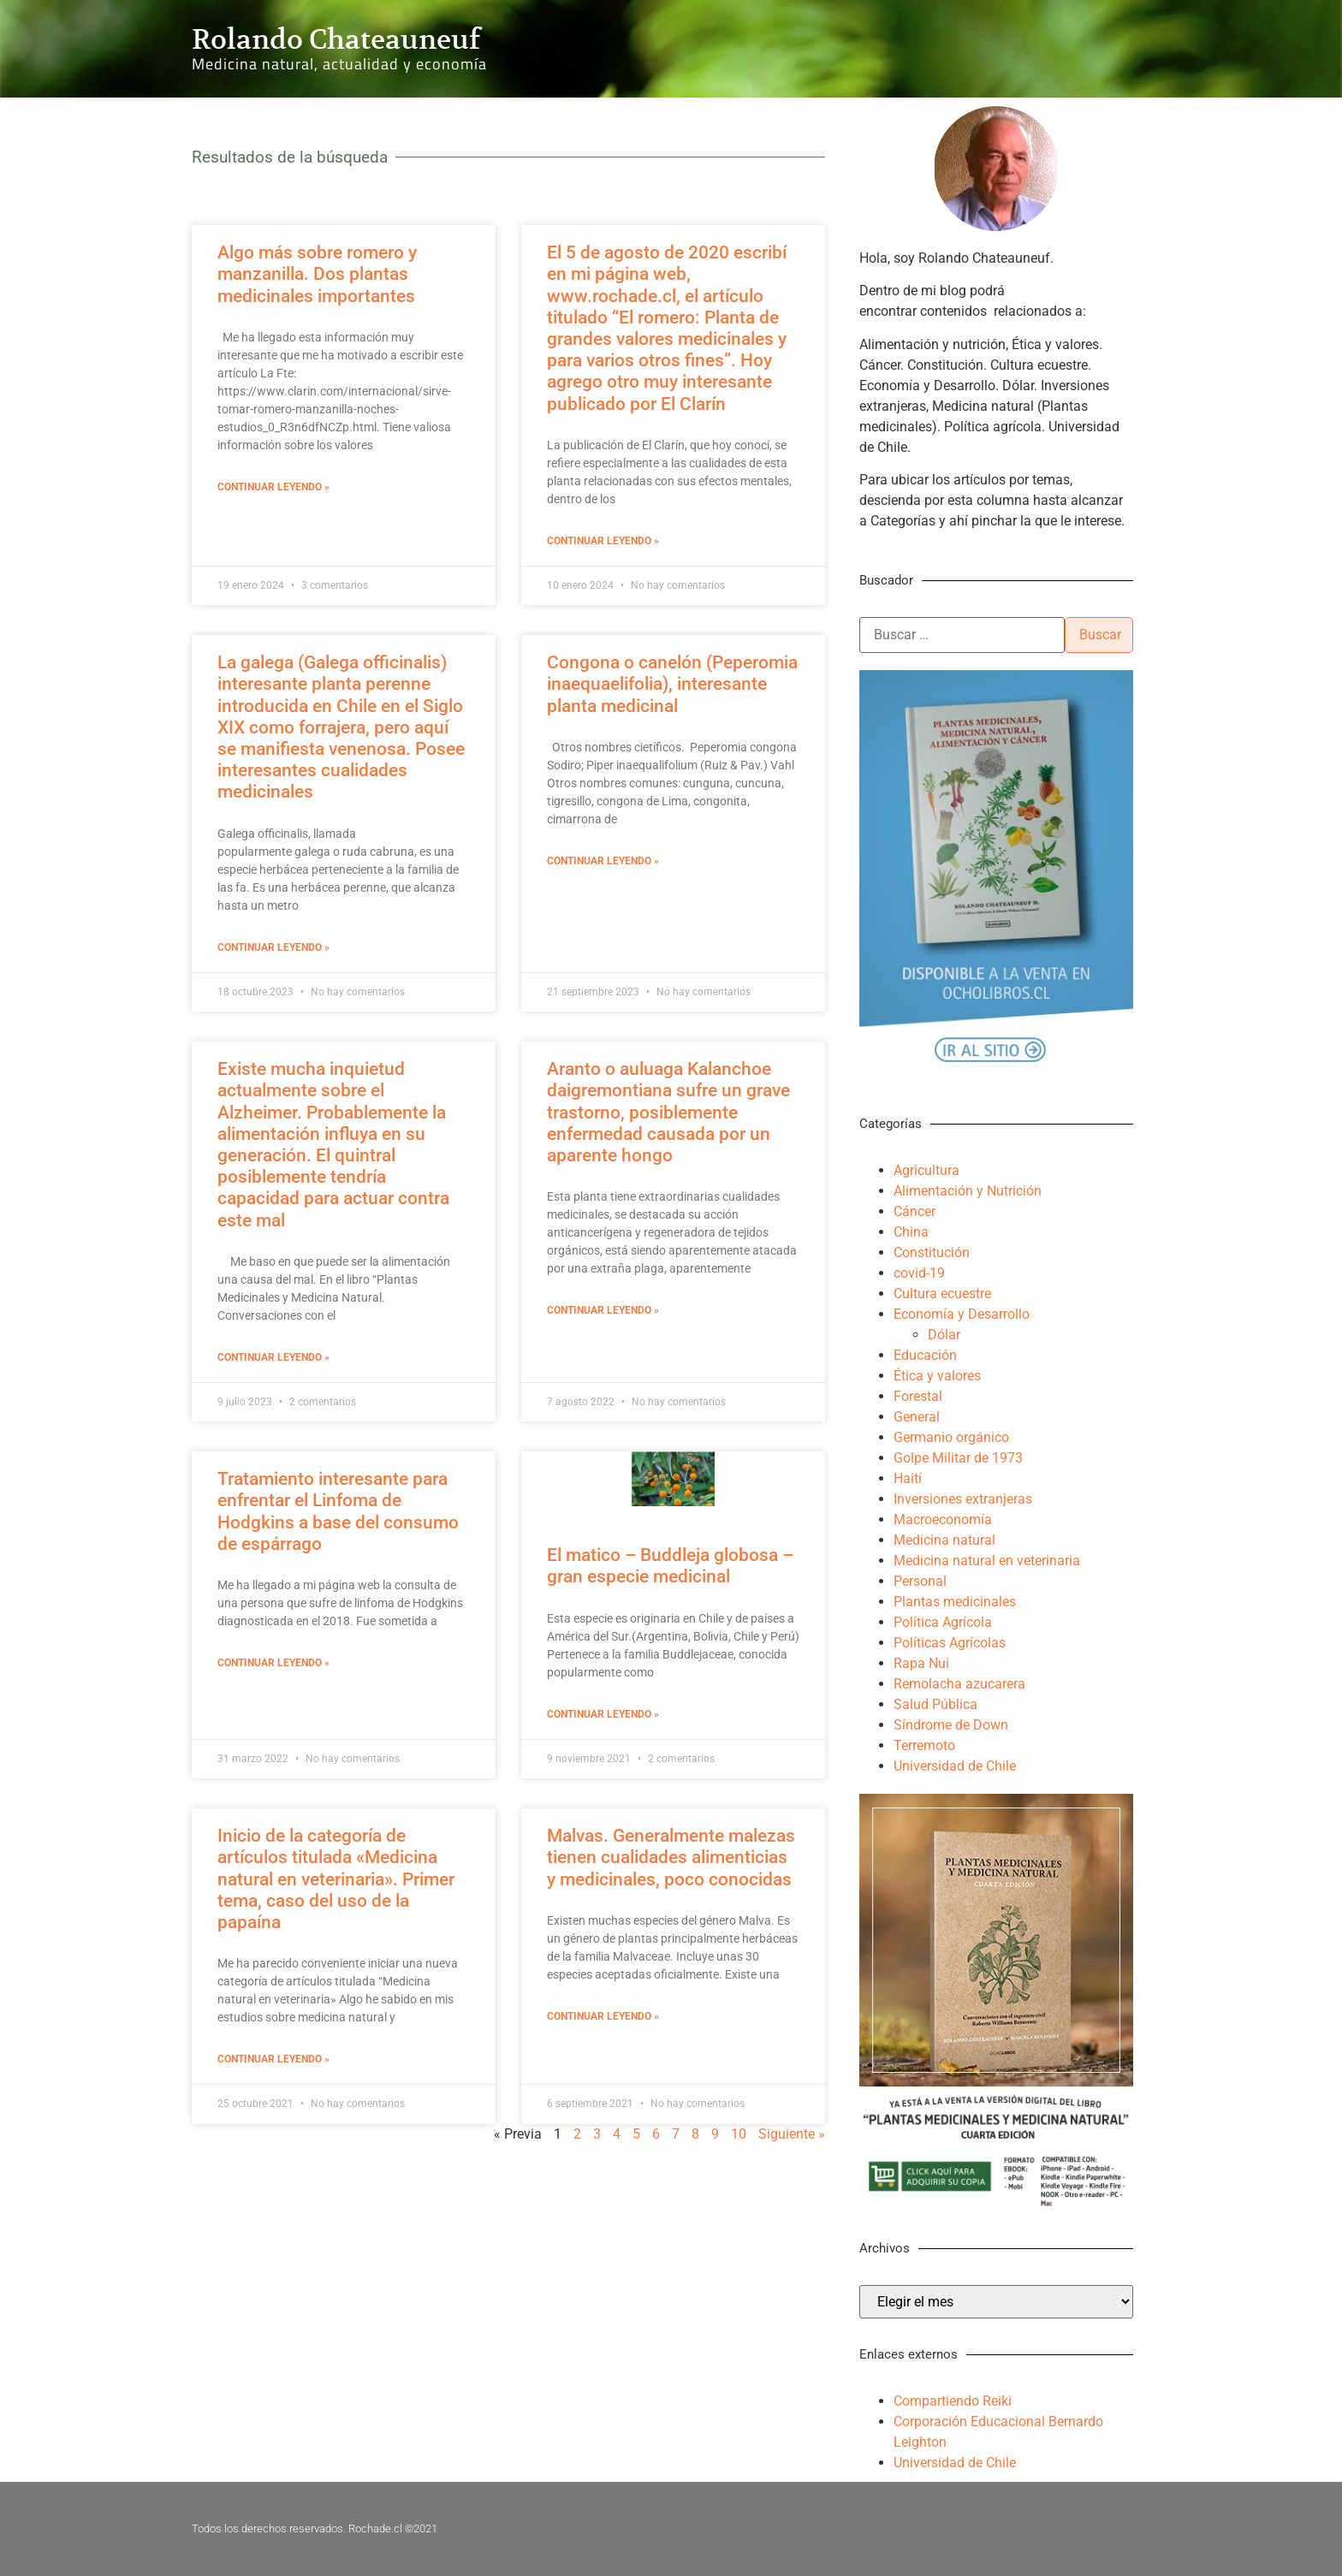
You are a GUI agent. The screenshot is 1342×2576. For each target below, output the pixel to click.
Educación (925, 1355)
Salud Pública (935, 1704)
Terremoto (924, 1745)
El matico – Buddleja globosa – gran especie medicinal (670, 1566)
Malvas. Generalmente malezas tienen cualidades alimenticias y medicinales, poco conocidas (671, 1857)
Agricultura (926, 1170)
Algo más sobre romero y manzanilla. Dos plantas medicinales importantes (317, 274)
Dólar (944, 1335)
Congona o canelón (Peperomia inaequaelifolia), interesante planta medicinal (672, 683)
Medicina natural (944, 1540)
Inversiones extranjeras (963, 1499)
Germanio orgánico (951, 1437)
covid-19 (919, 1273)
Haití (908, 1478)
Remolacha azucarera (959, 1684)
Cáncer (914, 1211)
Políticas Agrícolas (950, 1643)
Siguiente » (791, 2134)
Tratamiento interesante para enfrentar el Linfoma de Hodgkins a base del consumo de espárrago (338, 1511)
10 (738, 2134)
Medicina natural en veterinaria (987, 1560)
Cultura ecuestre (942, 1293)
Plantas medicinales (955, 1602)
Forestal (918, 1396)
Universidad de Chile (955, 1766)
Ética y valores (937, 1376)
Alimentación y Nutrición (968, 1191)
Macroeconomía (943, 1519)
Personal (920, 1581)
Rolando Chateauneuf (336, 39)
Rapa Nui (921, 1663)
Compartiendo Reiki (953, 2401)
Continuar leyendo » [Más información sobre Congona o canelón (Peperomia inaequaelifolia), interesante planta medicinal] (603, 861)
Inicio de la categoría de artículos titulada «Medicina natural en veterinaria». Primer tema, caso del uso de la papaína (335, 1878)
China (911, 1232)
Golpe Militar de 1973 (958, 1458)
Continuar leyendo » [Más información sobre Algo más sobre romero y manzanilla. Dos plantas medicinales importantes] (273, 487)
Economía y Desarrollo (962, 1314)
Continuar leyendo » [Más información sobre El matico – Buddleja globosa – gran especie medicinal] (603, 1714)
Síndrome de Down (951, 1725)
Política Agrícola (943, 1622)
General (917, 1417)
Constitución (932, 1252)
